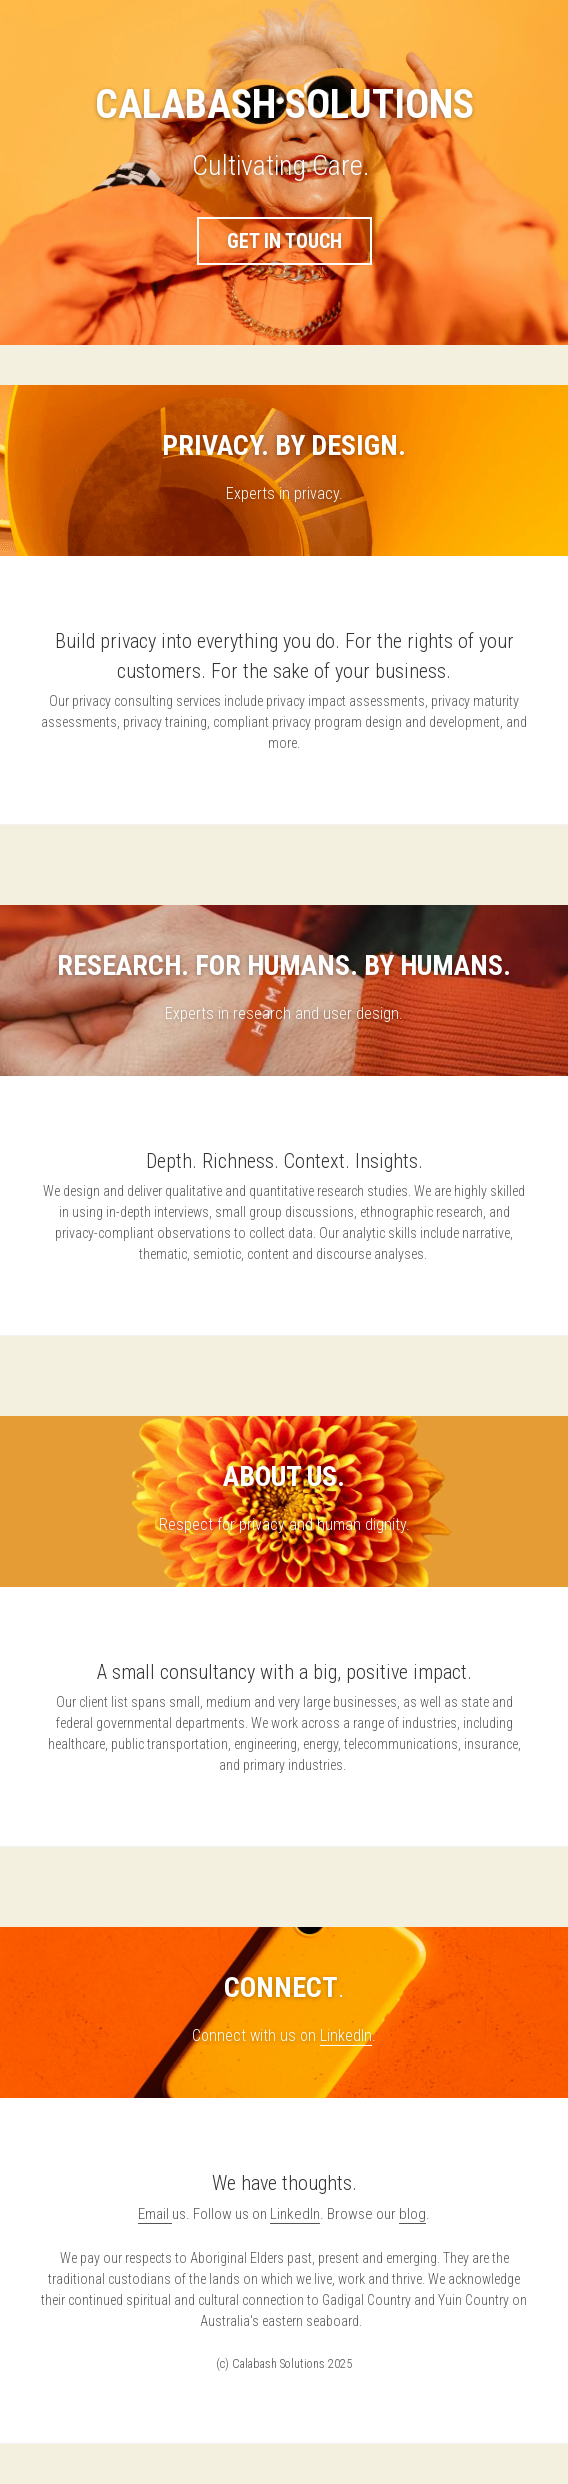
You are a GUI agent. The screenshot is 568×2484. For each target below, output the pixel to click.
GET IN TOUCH (284, 241)
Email (155, 2214)
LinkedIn (346, 2035)
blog (412, 2214)
